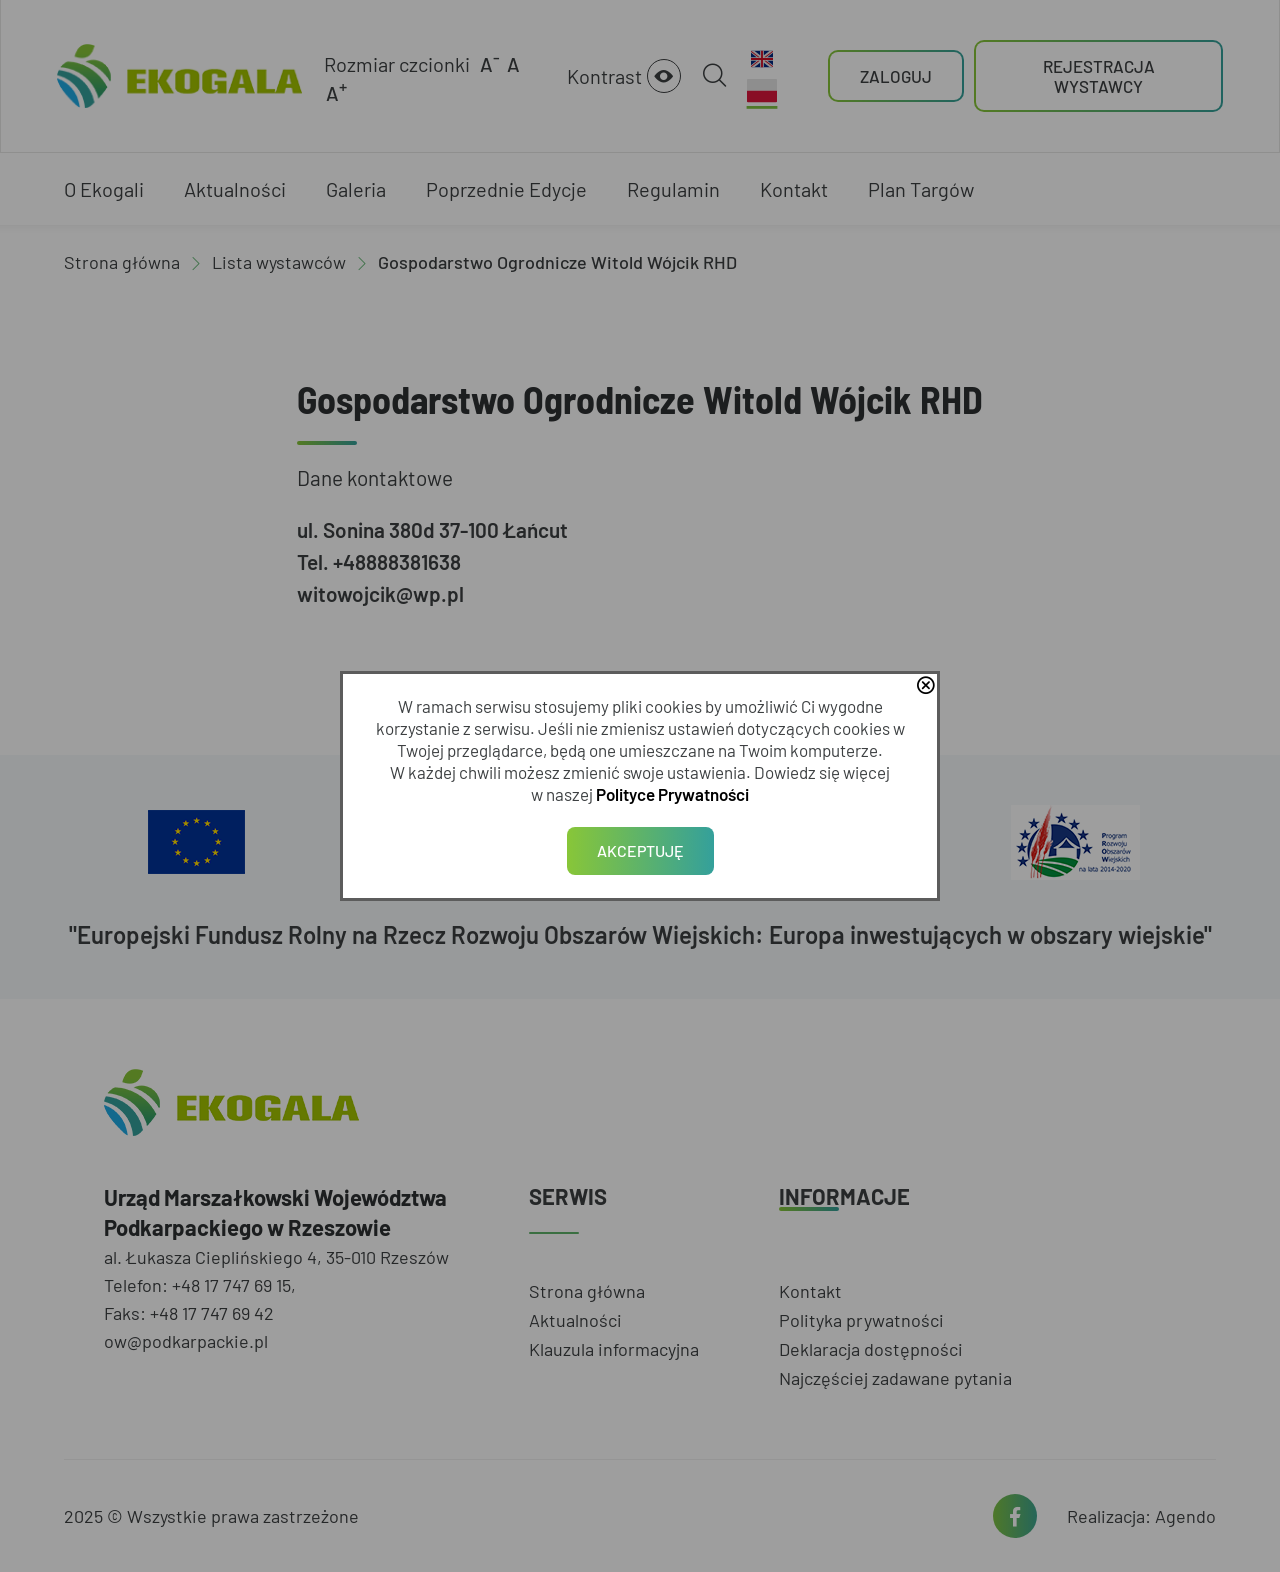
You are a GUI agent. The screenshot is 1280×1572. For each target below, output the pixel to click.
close (925, 687)
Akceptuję (640, 850)
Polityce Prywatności (672, 794)
